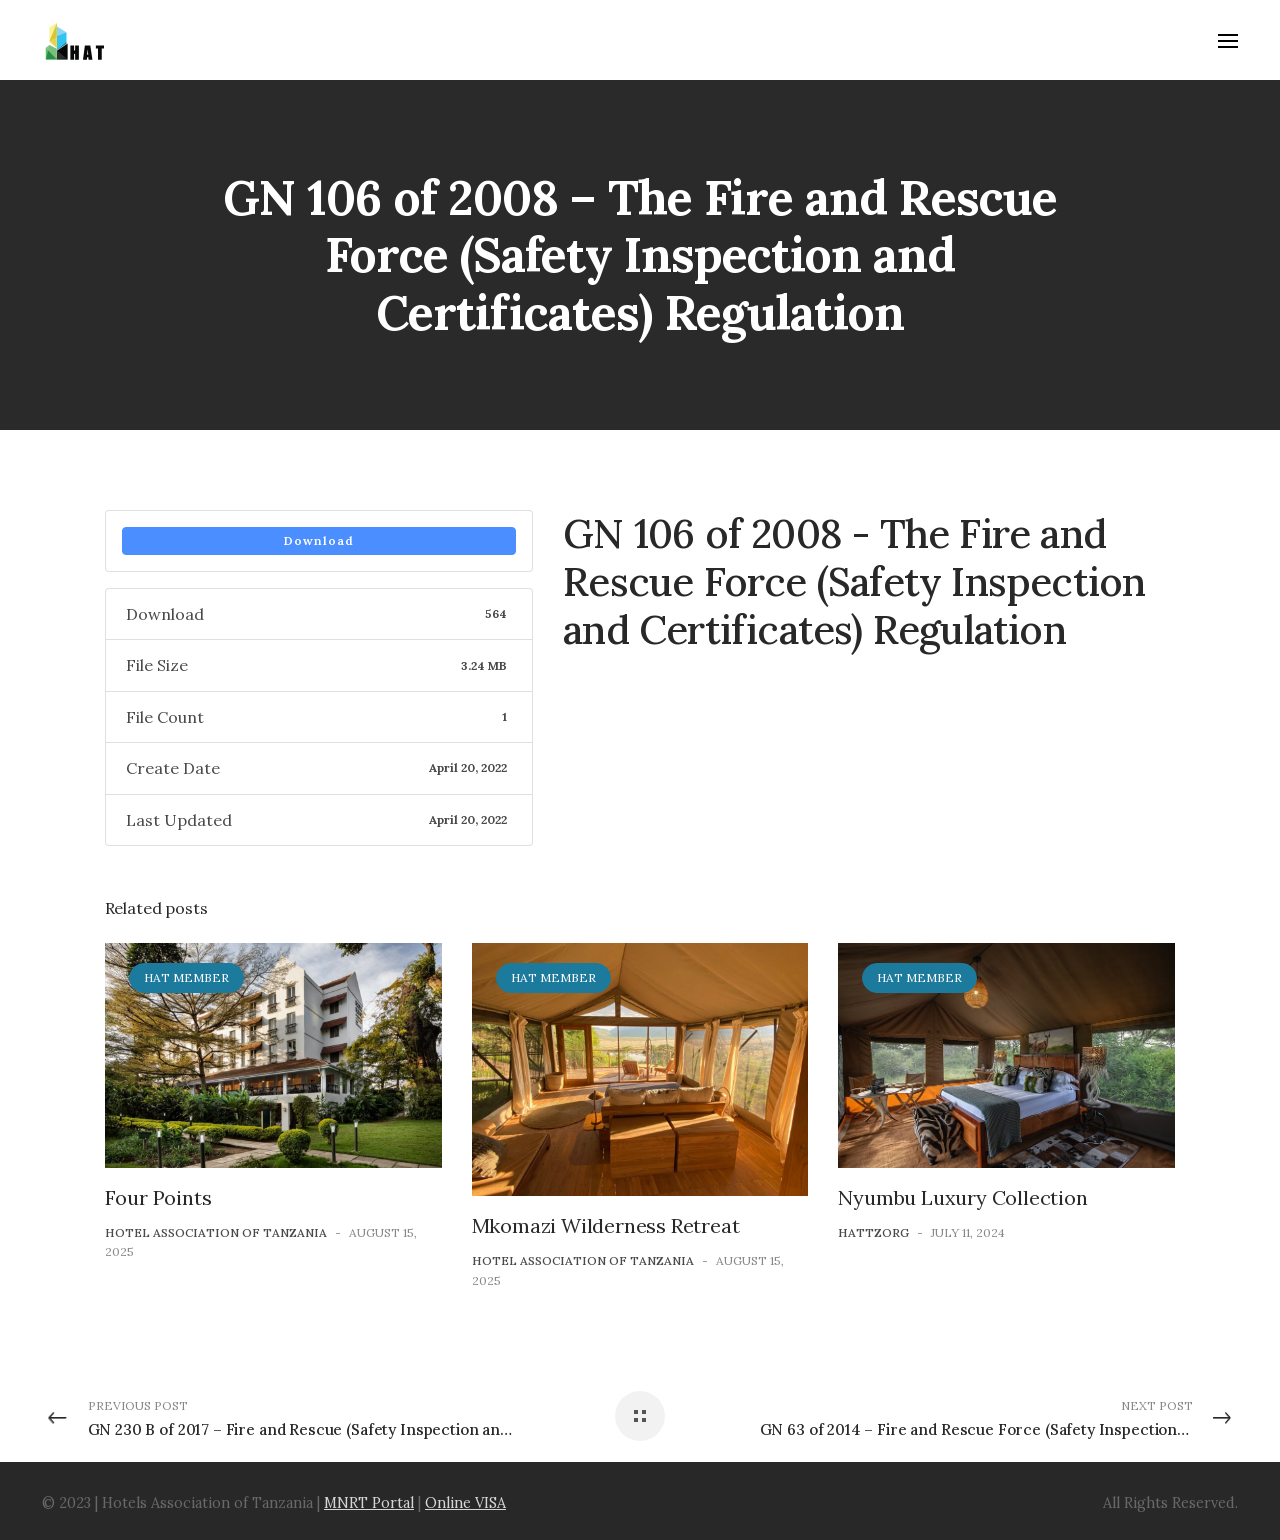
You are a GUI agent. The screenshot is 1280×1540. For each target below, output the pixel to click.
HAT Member (186, 977)
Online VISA (465, 1503)
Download (319, 540)
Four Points (158, 1197)
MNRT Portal (369, 1503)
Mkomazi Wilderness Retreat (606, 1225)
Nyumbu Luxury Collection (962, 1197)
